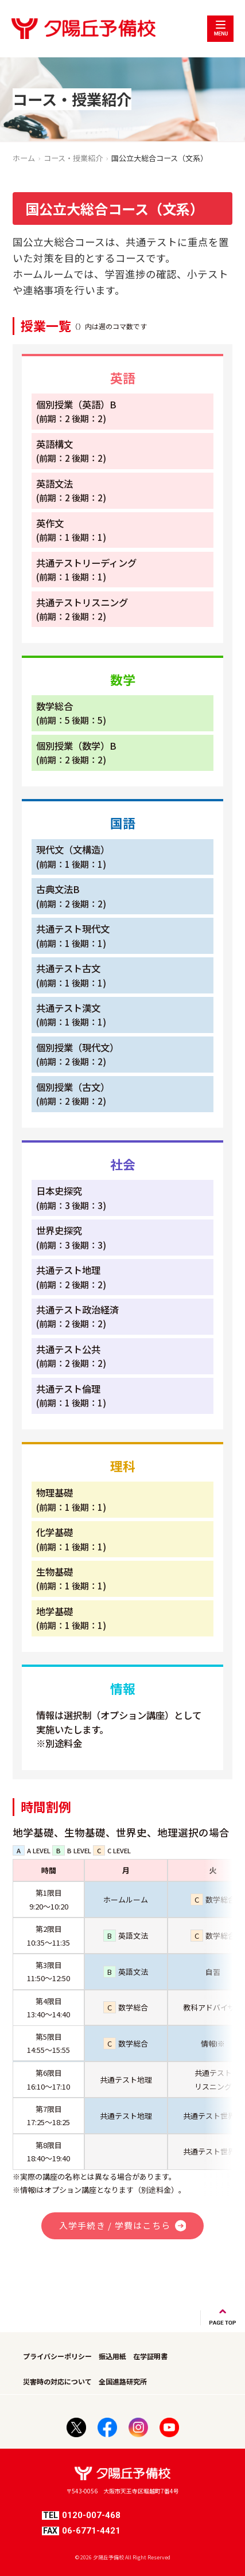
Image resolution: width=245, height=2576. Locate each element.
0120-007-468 (81, 2515)
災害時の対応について (57, 2381)
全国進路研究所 (123, 2381)
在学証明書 (150, 2356)
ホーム (24, 158)
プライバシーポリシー (57, 2356)
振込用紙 (112, 2356)
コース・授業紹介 (73, 158)
